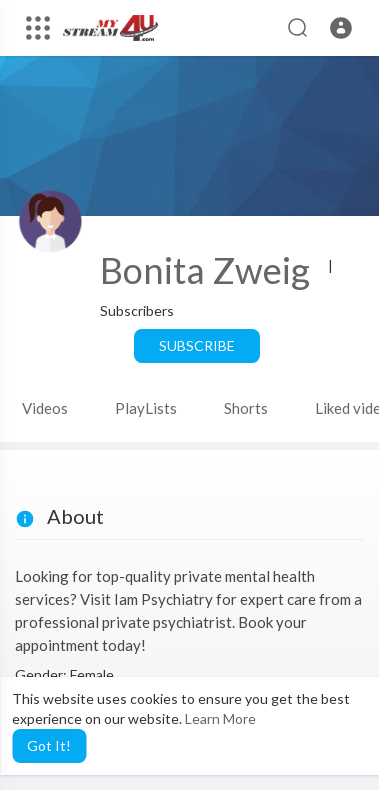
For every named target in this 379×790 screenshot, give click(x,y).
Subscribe (197, 345)
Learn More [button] (220, 718)
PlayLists (146, 408)
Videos (45, 408)
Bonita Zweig (205, 270)
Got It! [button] (49, 745)
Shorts (246, 408)
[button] (341, 28)
